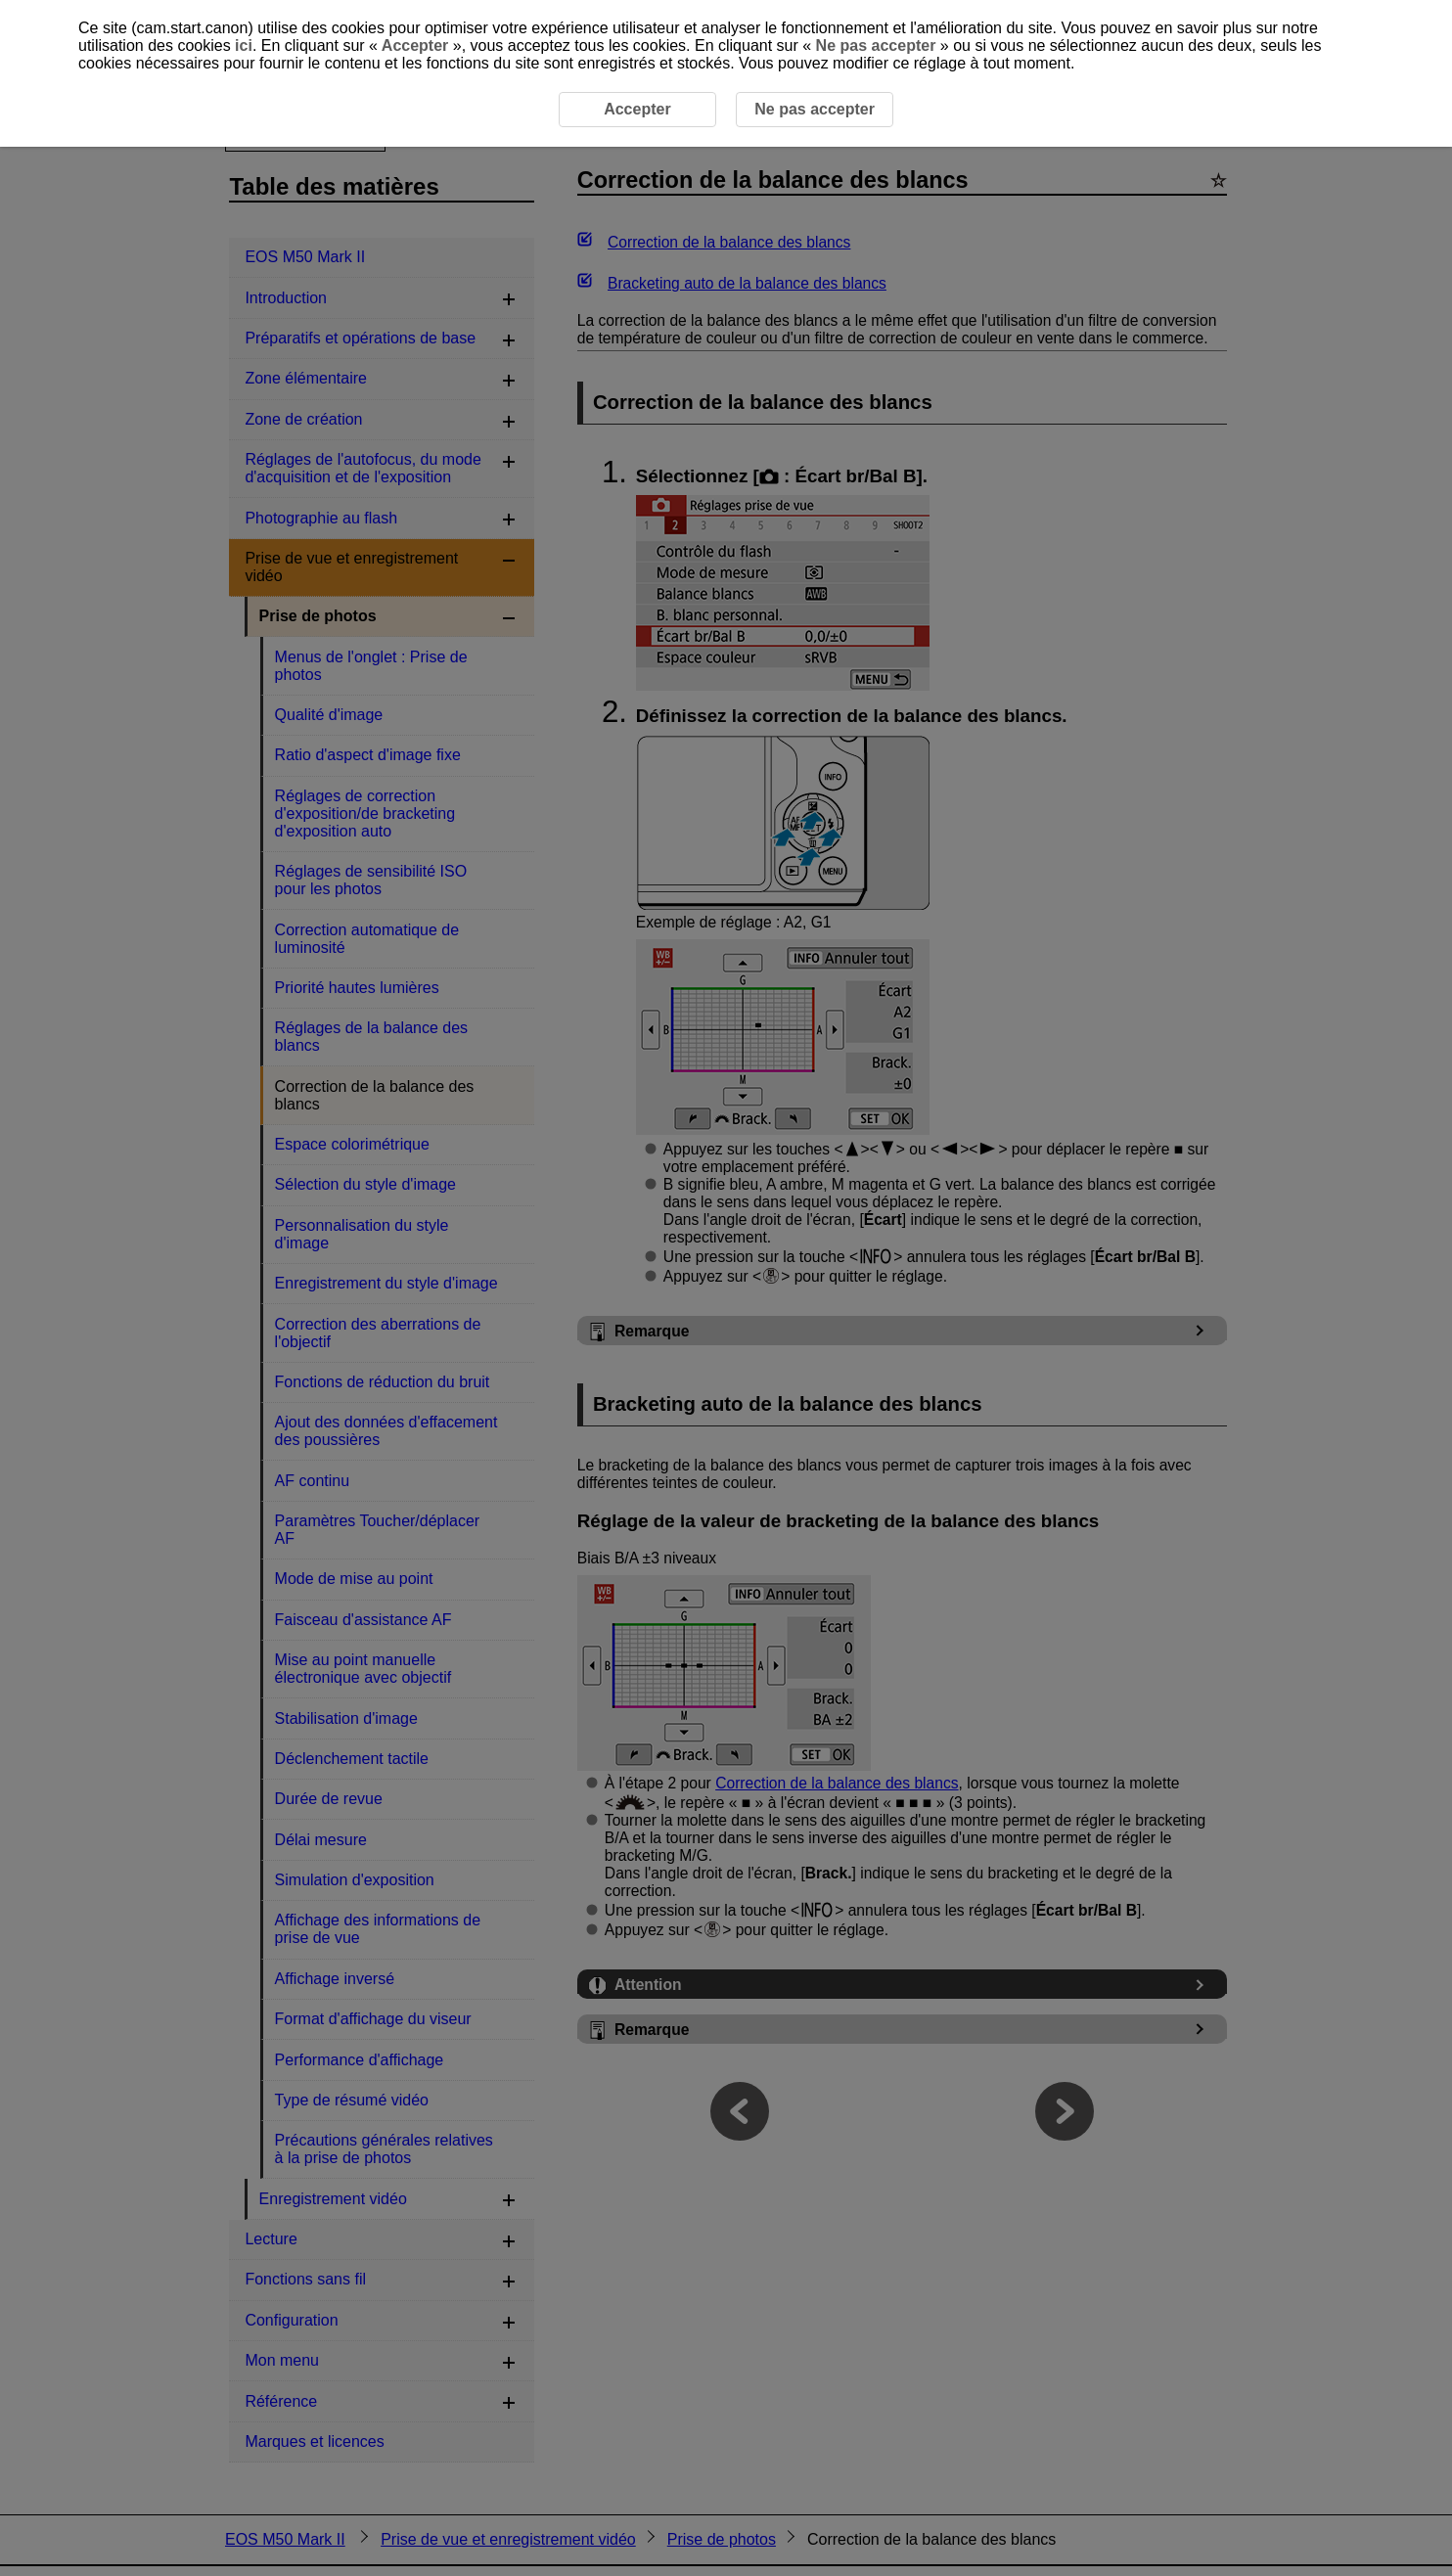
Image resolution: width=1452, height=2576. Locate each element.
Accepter (415, 45)
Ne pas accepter (875, 45)
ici (243, 45)
